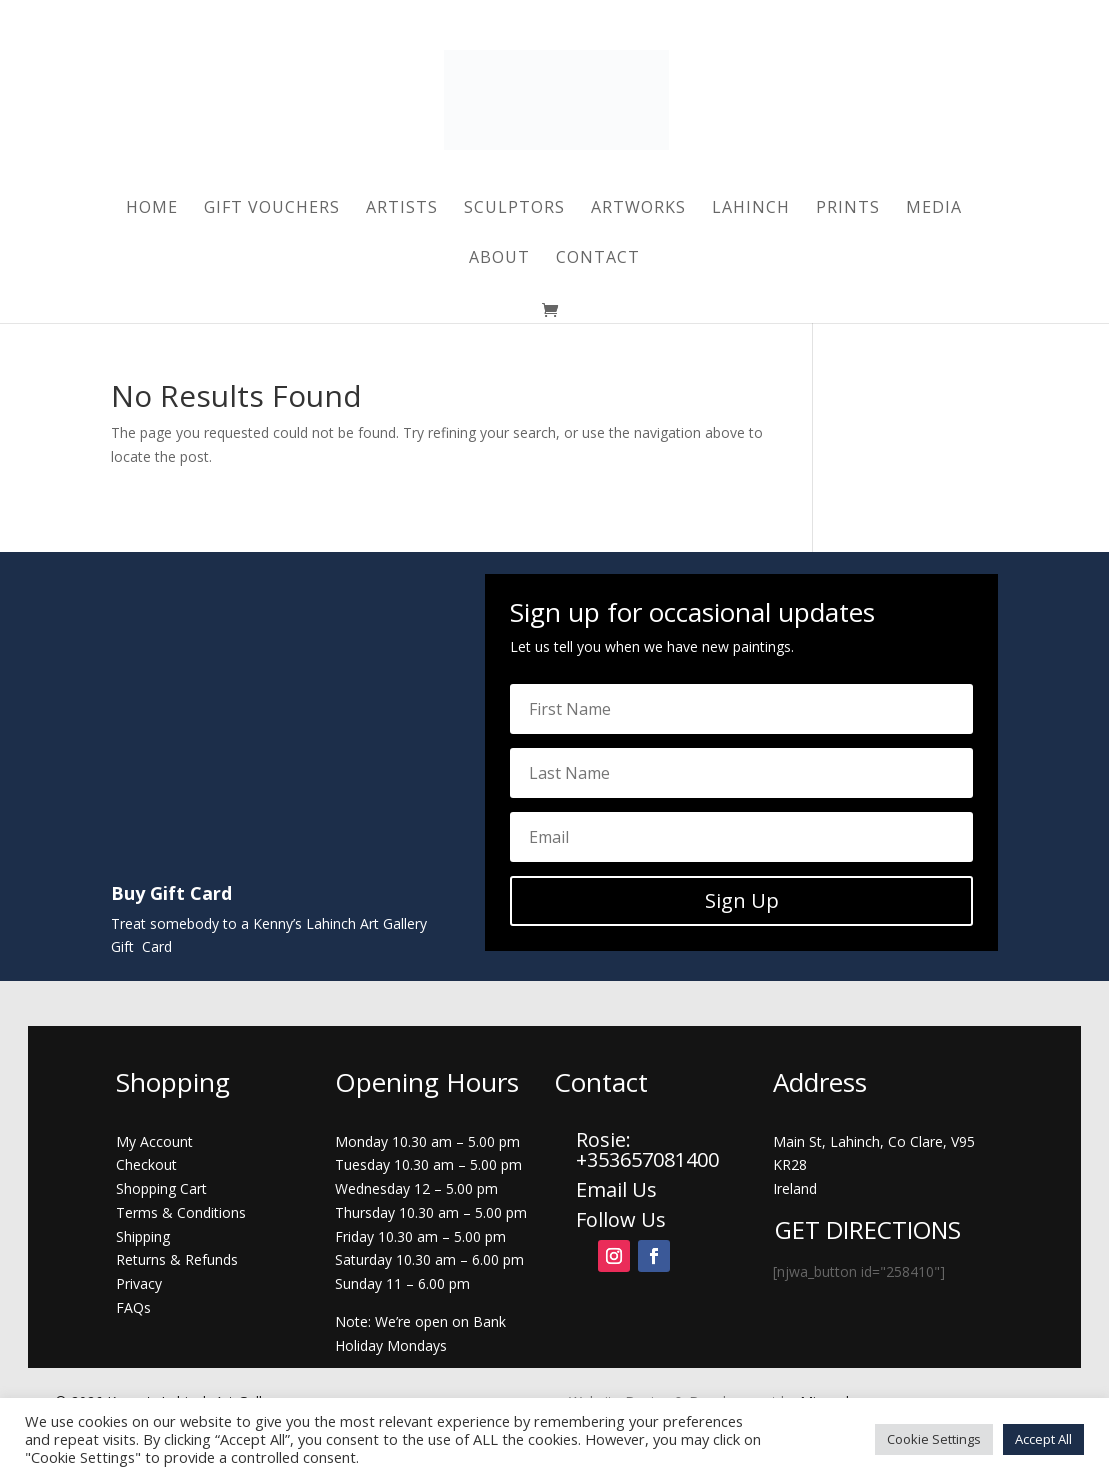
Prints (848, 209)
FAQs (133, 1307)
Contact (598, 259)
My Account (154, 1141)
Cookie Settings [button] (934, 1439)
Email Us (616, 1189)
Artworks (638, 209)
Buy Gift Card (171, 893)
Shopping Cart (161, 1188)
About (499, 259)
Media (934, 209)
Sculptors (514, 209)
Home (152, 209)
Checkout (146, 1164)
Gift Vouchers (272, 209)
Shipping (143, 1236)
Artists (402, 209)
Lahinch (751, 209)
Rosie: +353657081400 (650, 1149)
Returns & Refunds (177, 1259)
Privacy (139, 1283)
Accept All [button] (1043, 1439)
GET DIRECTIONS (868, 1229)
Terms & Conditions (181, 1212)
